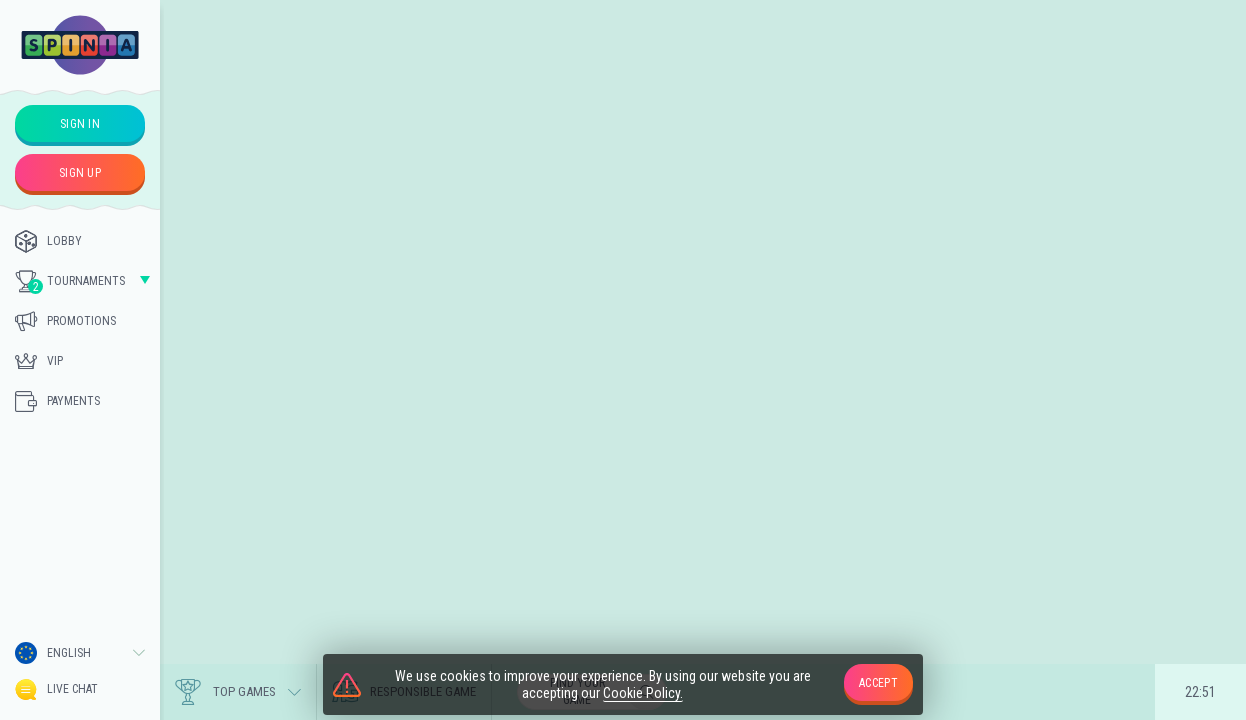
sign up (80, 173)
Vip (39, 361)
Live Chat (56, 689)
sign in (80, 124)
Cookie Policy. (643, 693)
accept (878, 683)
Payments (57, 401)
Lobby (48, 241)
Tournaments (70, 282)
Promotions (65, 321)
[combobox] (80, 653)
